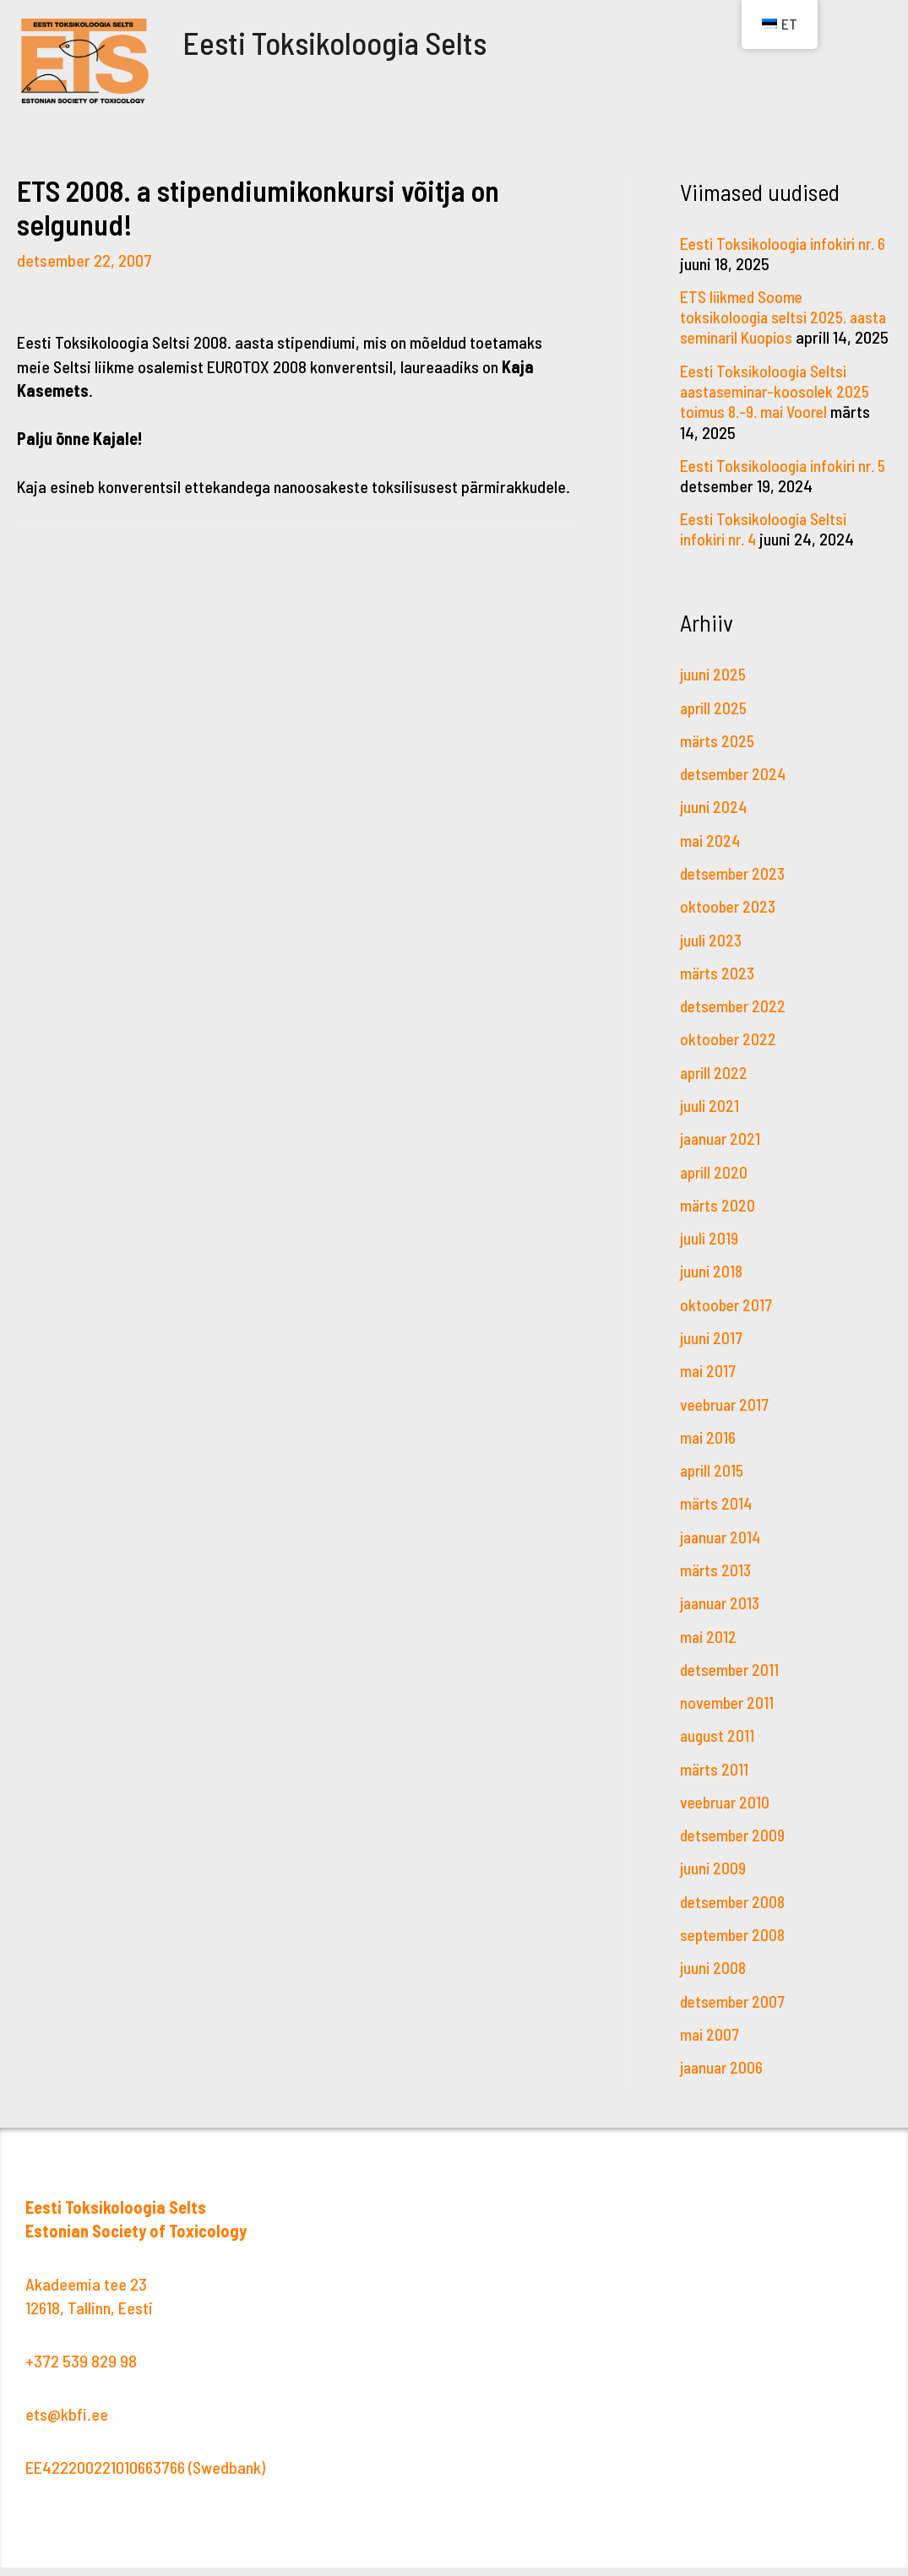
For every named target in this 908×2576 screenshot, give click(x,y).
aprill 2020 (715, 1186)
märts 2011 (715, 1779)
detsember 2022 (735, 1021)
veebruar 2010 (727, 1812)
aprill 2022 (715, 1087)
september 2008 (735, 1943)
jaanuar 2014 (722, 1548)
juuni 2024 (714, 824)
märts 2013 (716, 1581)
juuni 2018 (712, 1285)
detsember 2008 (735, 1911)
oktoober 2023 (729, 923)
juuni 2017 (712, 1351)
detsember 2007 (735, 2009)
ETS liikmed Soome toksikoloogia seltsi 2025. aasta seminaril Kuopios (766, 316)
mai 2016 (708, 1450)
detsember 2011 (732, 1680)
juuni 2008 (714, 1976)
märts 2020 (718, 1219)
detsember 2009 (735, 1845)
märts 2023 (718, 989)
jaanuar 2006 (723, 2075)
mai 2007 (711, 2042)
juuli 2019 (710, 1252)
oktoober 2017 (727, 1318)
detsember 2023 (735, 890)
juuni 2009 (714, 1878)
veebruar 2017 (727, 1417)
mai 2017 (709, 1384)
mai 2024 (711, 857)
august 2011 (718, 1746)
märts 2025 (718, 758)
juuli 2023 (712, 956)
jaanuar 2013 (722, 1614)
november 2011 (728, 1713)
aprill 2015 (714, 1482)
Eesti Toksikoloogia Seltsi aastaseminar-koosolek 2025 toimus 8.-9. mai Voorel (778, 410)
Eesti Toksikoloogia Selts (359, 40)
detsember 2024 (735, 791)
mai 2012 (709, 1647)
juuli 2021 (710, 1120)
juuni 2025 (714, 692)
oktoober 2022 (729, 1054)
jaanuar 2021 (722, 1153)
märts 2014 (717, 1515)
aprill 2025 (715, 725)
